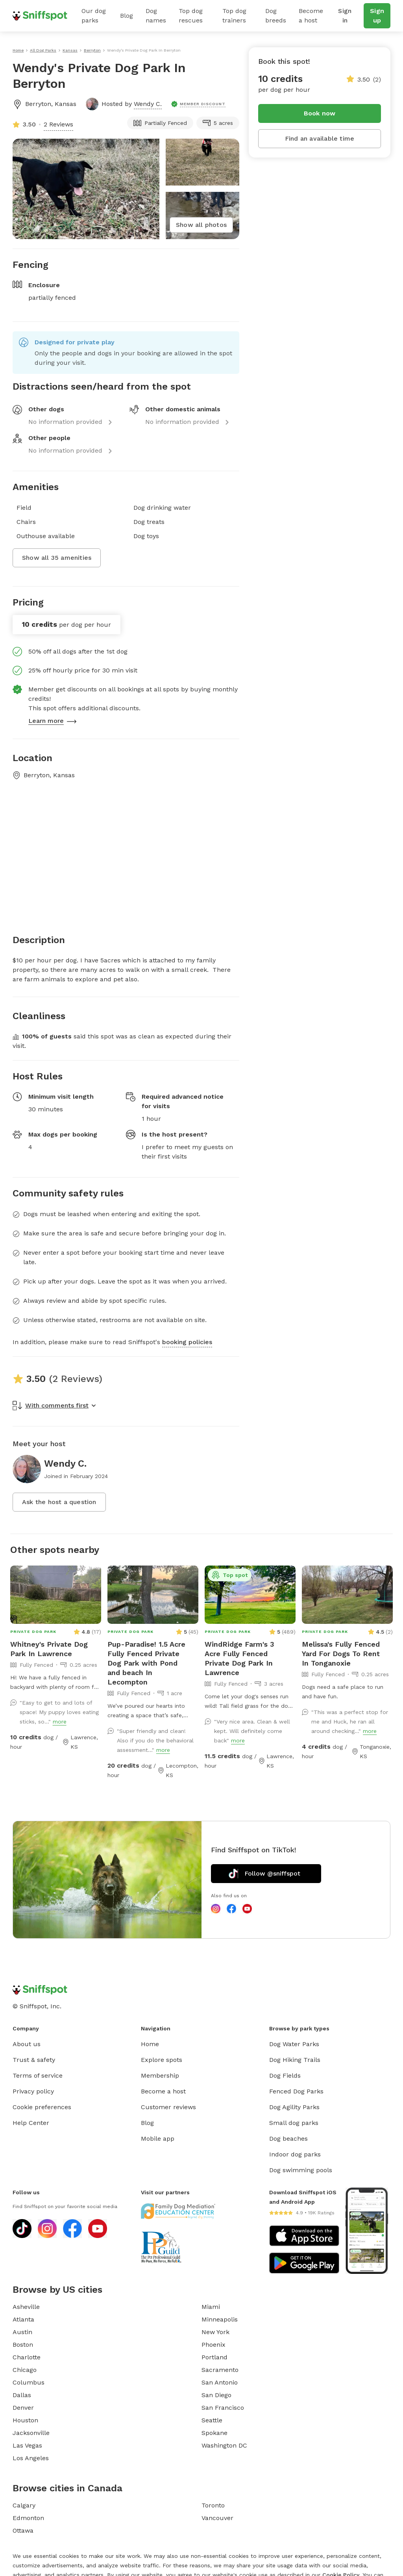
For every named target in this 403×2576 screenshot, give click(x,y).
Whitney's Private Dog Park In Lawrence (49, 1649)
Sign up (377, 15)
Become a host (311, 15)
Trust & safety (34, 2059)
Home (150, 2044)
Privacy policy (33, 2091)
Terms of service (38, 2075)
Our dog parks (93, 15)
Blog (126, 15)
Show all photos (201, 224)
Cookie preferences (42, 2107)
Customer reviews (168, 2107)
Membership (160, 2075)
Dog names (156, 15)
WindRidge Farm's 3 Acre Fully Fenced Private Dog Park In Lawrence (239, 1658)
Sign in (344, 15)
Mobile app (157, 2138)
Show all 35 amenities (56, 557)
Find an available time (319, 138)
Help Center (31, 2123)
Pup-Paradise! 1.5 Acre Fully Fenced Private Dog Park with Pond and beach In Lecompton (146, 1663)
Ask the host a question (59, 1502)
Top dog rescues (191, 15)
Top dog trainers (234, 15)
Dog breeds (275, 15)
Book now (320, 113)
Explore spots (161, 2059)
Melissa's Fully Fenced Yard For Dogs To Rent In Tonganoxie (341, 1653)
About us (27, 2044)
